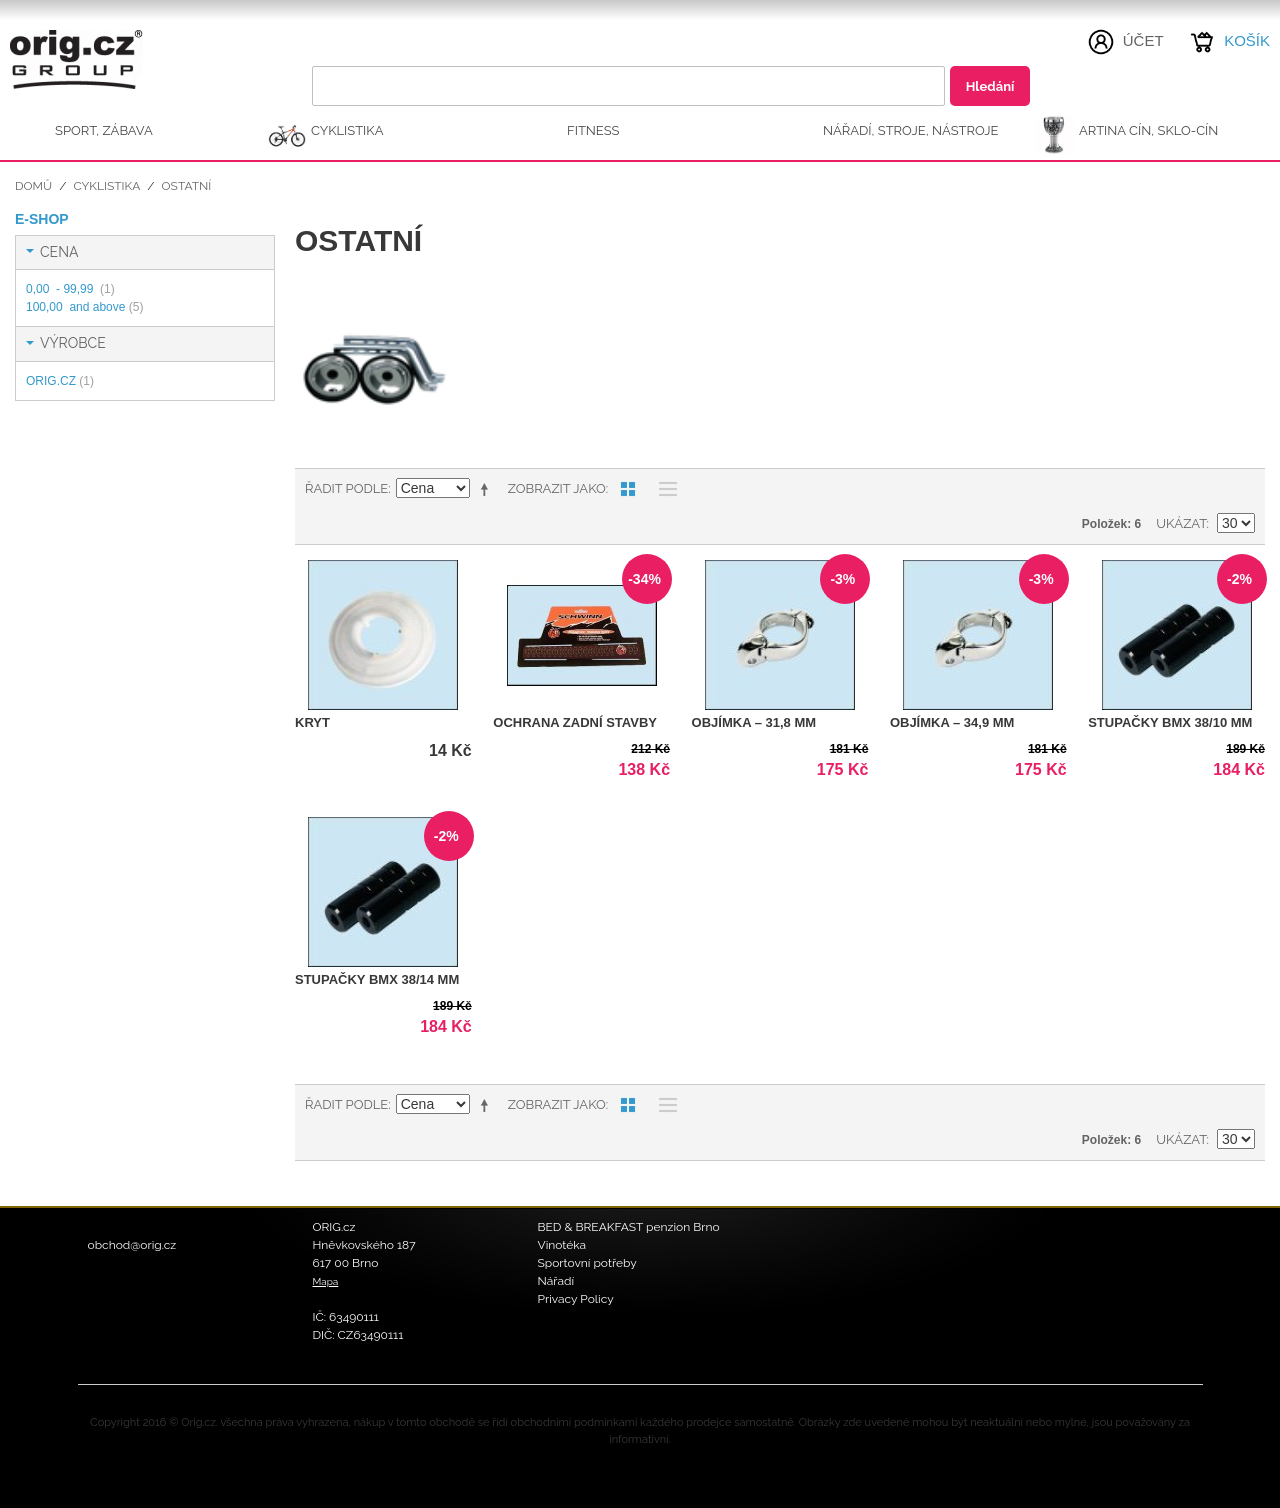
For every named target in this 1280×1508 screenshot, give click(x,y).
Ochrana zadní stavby (575, 722)
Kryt (312, 722)
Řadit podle (346, 488)
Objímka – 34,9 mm (952, 722)
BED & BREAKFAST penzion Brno (629, 1227)
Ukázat (1181, 523)
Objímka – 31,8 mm (754, 722)
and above (84, 307)
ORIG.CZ (60, 381)
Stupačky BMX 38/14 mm (377, 979)
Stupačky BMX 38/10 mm (1170, 722)
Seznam (663, 489)
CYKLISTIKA (347, 130)
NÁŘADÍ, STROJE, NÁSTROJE (911, 130)
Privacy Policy (576, 1299)
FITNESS (593, 130)
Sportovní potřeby (587, 1263)
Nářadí (556, 1281)
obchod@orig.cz (132, 1245)
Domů (33, 186)
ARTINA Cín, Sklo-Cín (1148, 130)
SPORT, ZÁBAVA (104, 130)
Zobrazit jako (557, 488)
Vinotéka (562, 1245)
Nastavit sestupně (488, 489)
